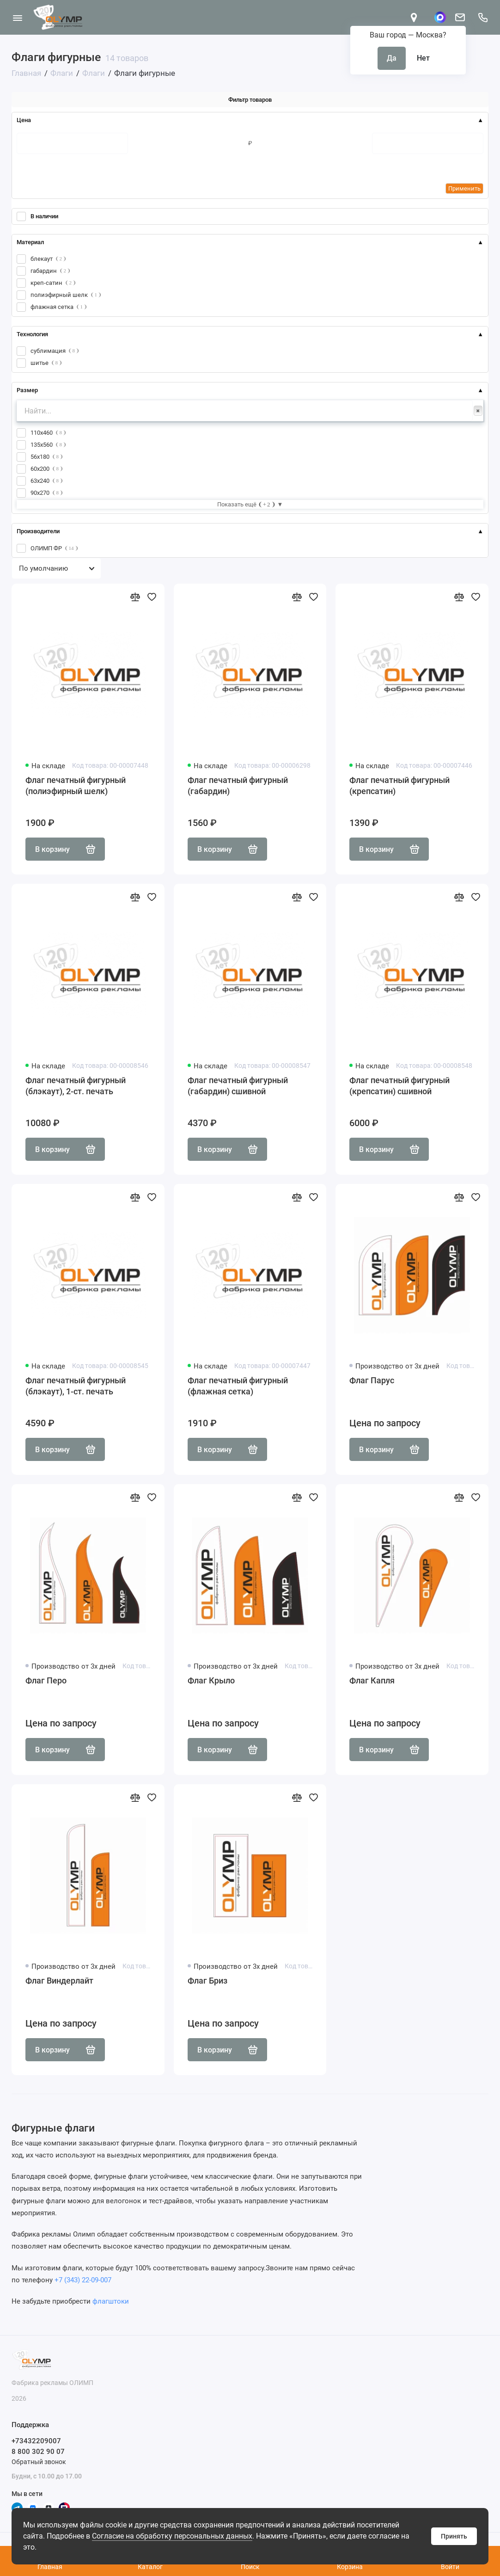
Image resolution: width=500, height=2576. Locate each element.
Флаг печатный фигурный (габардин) (238, 785)
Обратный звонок (39, 2461)
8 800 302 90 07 (38, 2451)
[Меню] (17, 17)
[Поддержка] (482, 17)
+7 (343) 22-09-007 (83, 2280)
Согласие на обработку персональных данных (172, 2536)
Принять (454, 2536)
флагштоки (110, 2301)
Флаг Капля (372, 1680)
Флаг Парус (371, 1380)
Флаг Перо (46, 1680)
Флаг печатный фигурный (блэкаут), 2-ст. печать (75, 1085)
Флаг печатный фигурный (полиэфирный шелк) (75, 785)
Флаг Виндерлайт (59, 1980)
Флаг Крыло (211, 1680)
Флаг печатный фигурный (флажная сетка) (238, 1385)
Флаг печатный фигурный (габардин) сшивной (238, 1085)
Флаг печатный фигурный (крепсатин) (399, 785)
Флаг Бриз (207, 1980)
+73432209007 (36, 2441)
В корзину (65, 849)
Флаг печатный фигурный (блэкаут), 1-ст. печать (75, 1385)
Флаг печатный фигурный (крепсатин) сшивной (399, 1085)
